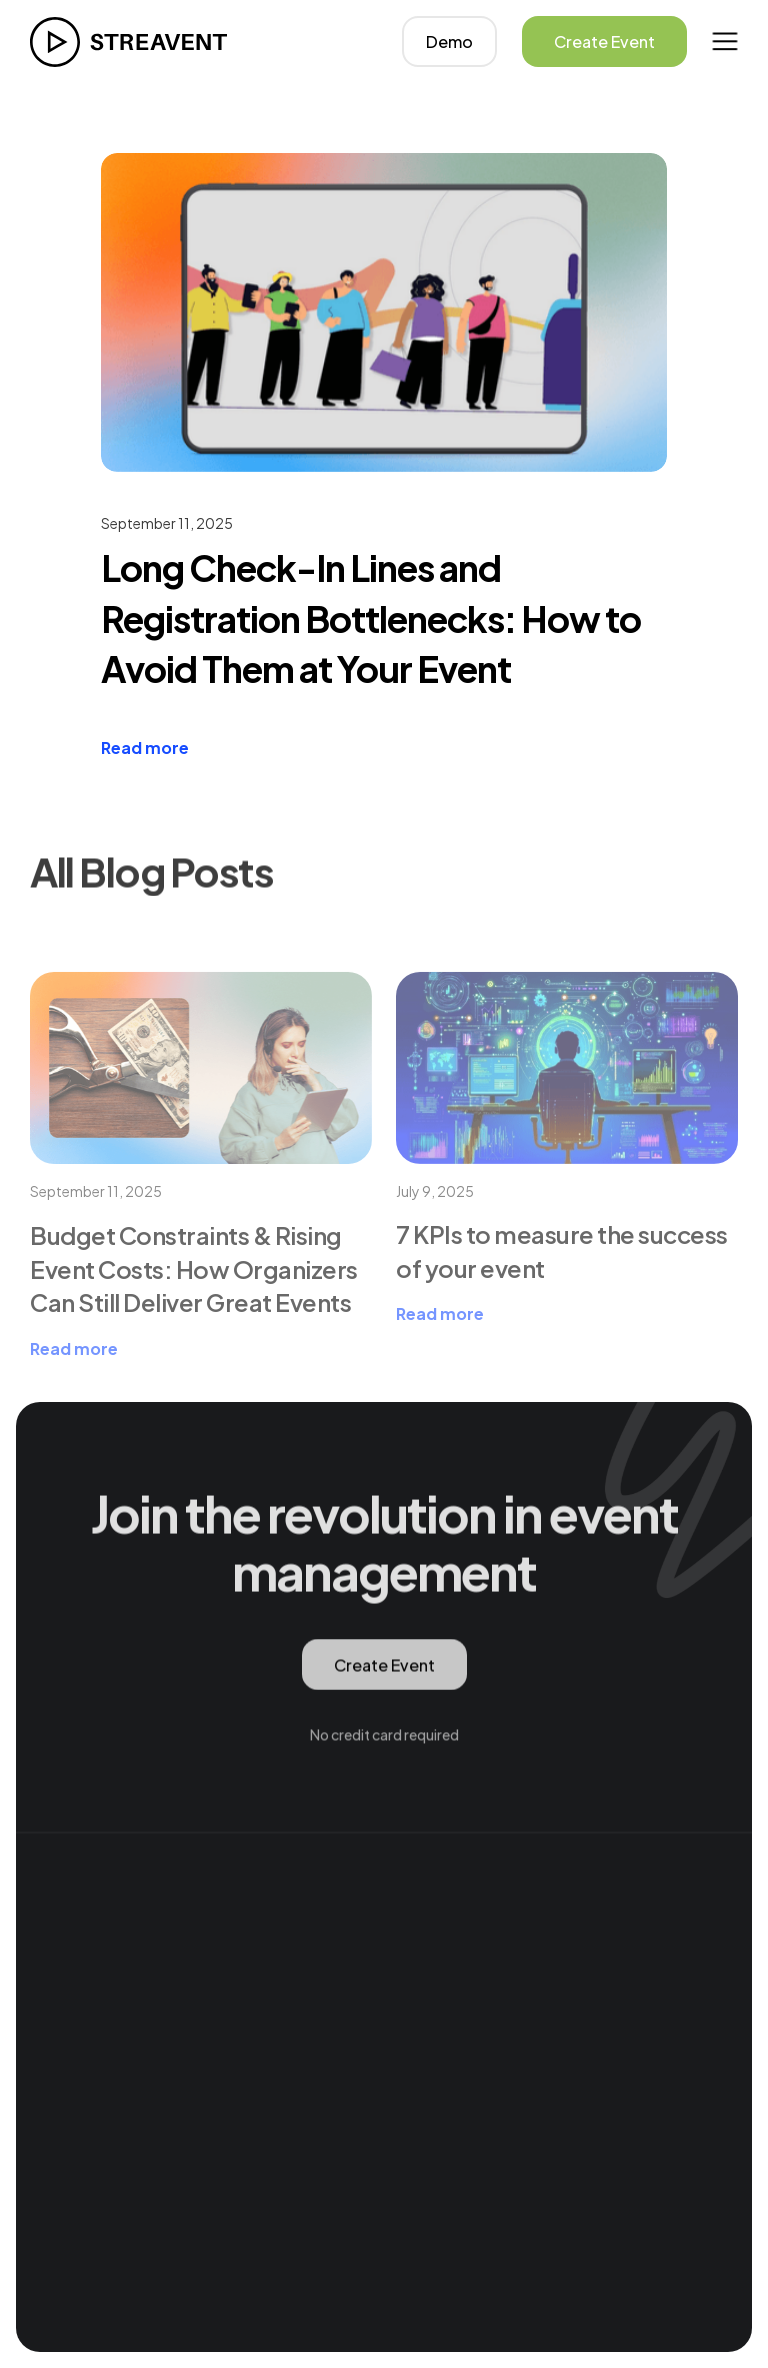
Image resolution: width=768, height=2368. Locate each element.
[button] (725, 41)
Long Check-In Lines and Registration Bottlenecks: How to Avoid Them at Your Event (371, 618)
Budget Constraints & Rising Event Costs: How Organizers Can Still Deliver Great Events (194, 1314)
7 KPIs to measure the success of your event (562, 1297)
